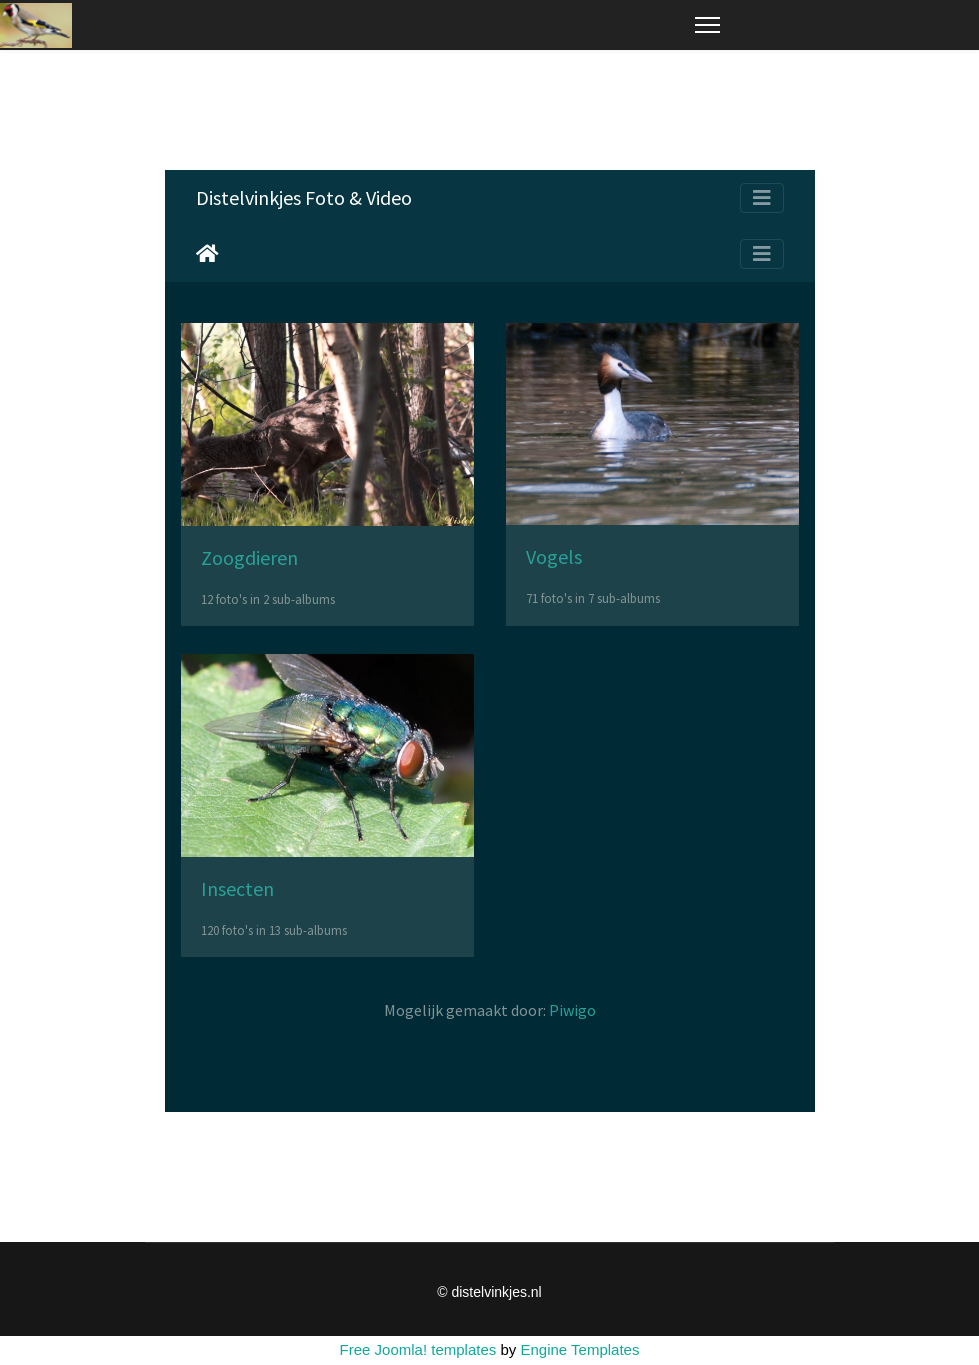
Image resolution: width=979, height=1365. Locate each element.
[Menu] (707, 25)
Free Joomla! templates (418, 1349)
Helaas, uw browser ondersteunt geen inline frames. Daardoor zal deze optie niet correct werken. (490, 641)
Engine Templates (579, 1349)
